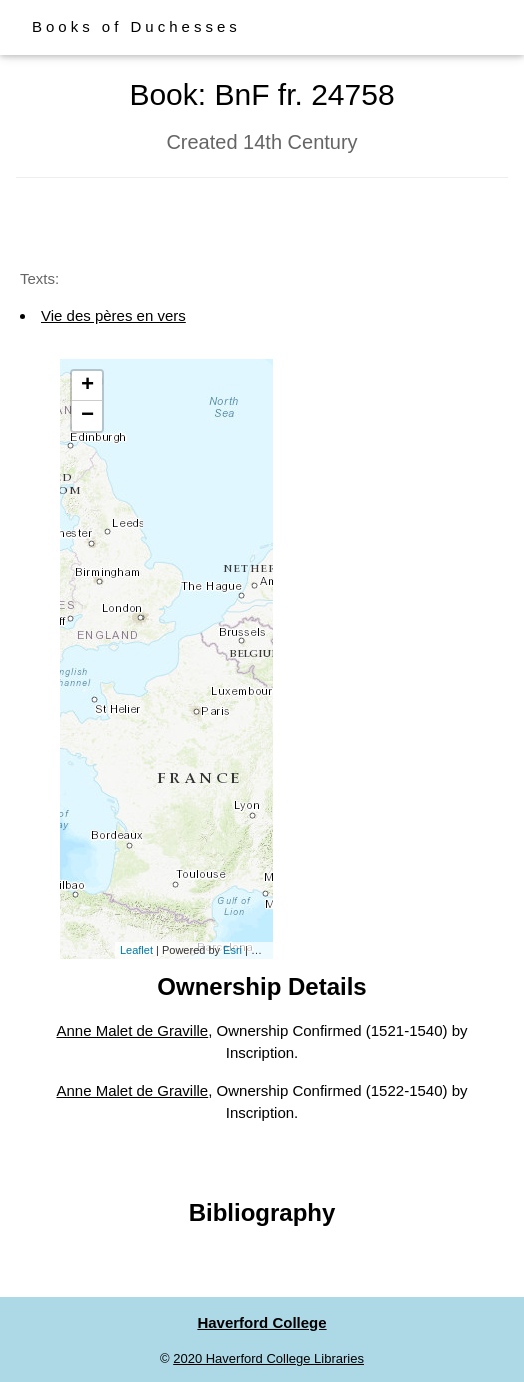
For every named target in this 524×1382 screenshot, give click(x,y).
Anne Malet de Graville (132, 1030)
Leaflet (136, 950)
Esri (232, 950)
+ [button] (87, 386)
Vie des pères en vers (113, 315)
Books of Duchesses (136, 26)
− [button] (87, 416)
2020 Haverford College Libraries (268, 1358)
